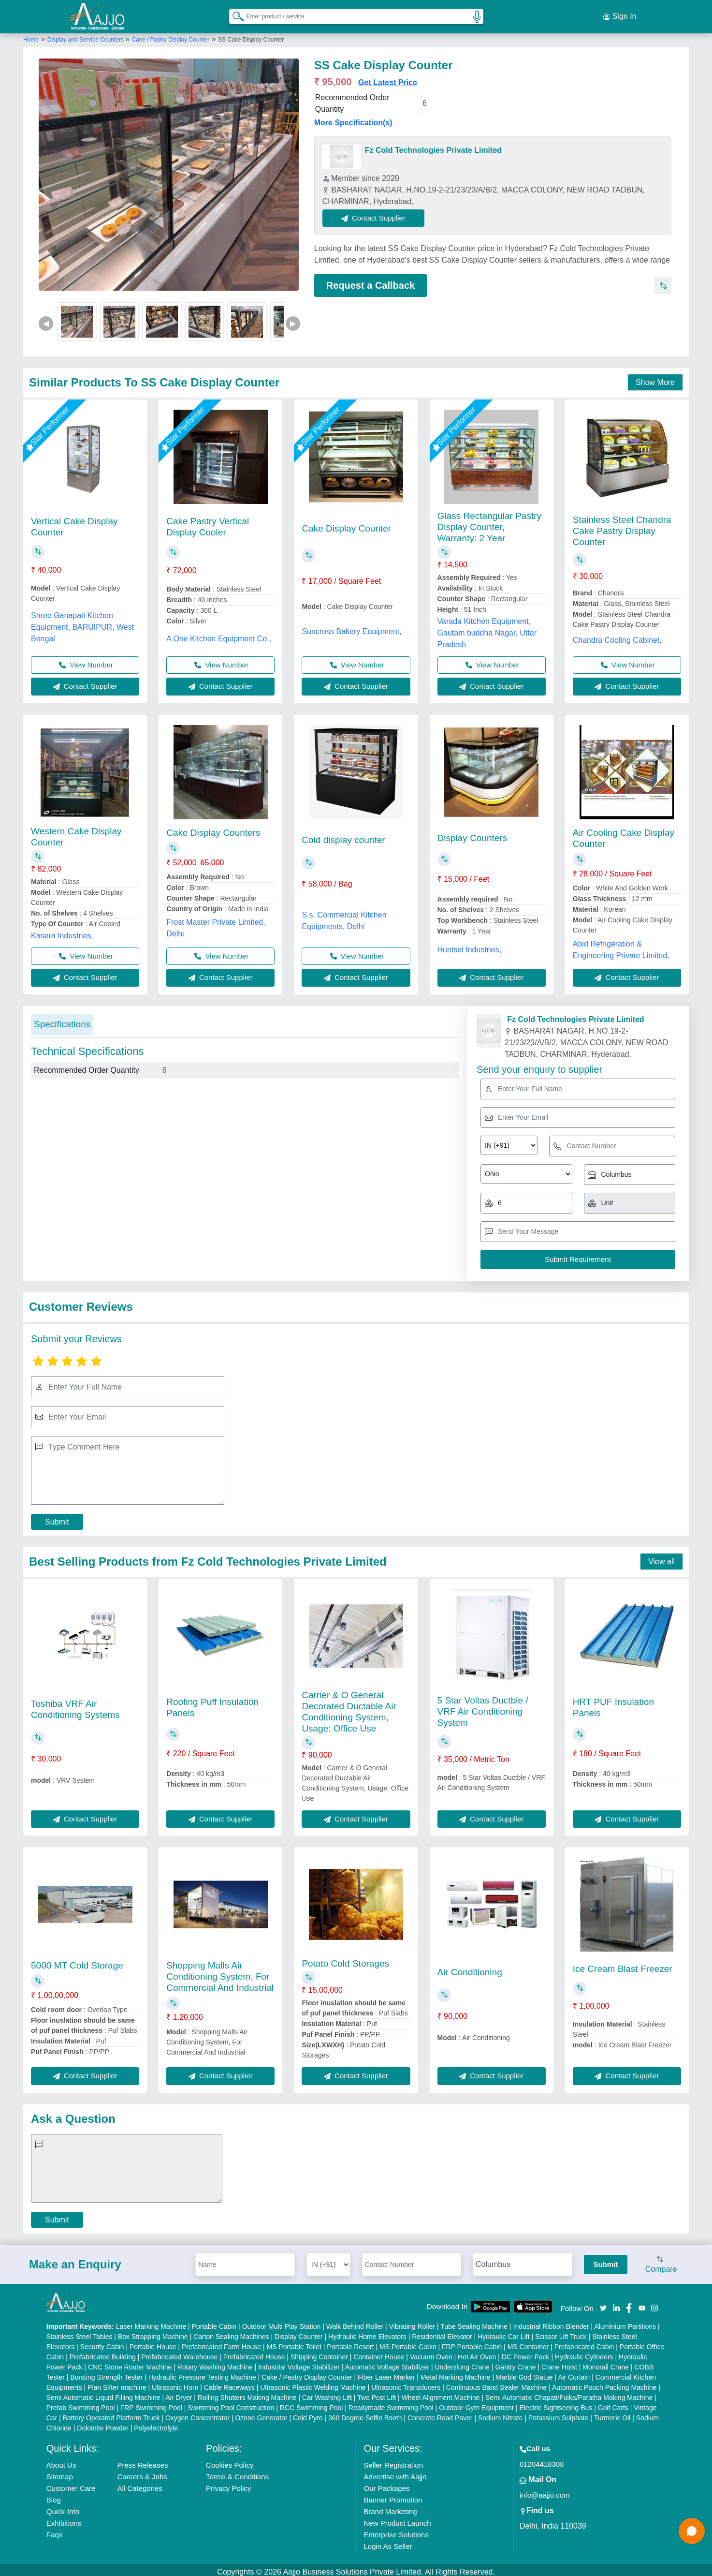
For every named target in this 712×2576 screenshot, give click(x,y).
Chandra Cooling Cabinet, (617, 636)
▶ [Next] (293, 319)
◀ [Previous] (46, 319)
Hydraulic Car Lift (503, 2332)
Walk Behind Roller (355, 2322)
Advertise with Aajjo (394, 2472)
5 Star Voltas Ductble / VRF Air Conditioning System (482, 1707)
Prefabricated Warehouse (179, 2352)
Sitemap (59, 2472)
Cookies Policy (229, 2461)
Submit (57, 1517)
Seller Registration (393, 2461)
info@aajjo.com (545, 2491)
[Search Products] (234, 14)
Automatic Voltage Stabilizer (387, 2363)
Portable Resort (350, 2342)
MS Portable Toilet (294, 2342)
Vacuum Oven (431, 2352)
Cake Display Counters (213, 828)
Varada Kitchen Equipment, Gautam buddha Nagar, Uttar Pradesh (487, 628)
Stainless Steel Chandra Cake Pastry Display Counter (622, 526)
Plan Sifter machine (116, 2383)
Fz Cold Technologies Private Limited (433, 146)
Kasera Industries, (62, 931)
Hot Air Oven (477, 2352)
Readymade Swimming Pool (391, 2403)
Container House (378, 2352)
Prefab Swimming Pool (80, 2403)
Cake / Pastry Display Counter (171, 35)
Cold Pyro (307, 2413)
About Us (61, 2461)
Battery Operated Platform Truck (111, 2413)
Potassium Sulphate (558, 2413)
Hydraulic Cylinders (584, 2352)
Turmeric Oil (612, 2413)
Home (31, 35)
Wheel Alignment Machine (441, 2393)
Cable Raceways (229, 2383)
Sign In (619, 14)
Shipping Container (319, 2352)
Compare (661, 2260)
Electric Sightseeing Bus (555, 2403)
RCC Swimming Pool (311, 2403)
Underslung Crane (462, 2363)
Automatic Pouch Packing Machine (604, 2383)
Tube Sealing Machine (474, 2322)
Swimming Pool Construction (231, 2403)
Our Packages (386, 2484)
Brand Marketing (390, 2507)
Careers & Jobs (142, 2472)
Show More (655, 378)
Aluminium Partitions (625, 2322)
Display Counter (299, 2332)
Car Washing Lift (327, 2393)
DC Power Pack (526, 2352)
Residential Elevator (442, 2332)
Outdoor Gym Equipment (476, 2403)
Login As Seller (387, 2542)
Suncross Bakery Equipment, (351, 627)
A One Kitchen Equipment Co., (218, 634)
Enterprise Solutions (395, 2530)
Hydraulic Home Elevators (367, 2332)
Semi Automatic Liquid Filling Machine (103, 2393)
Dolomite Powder (103, 2424)
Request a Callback (370, 281)
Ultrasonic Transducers (405, 2383)
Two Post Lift (376, 2393)
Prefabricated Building (103, 2352)
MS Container (528, 2342)
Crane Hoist (559, 2363)
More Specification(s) (353, 118)
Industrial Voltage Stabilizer (299, 2363)
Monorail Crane (605, 2363)
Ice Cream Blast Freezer (622, 1964)
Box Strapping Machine (153, 2332)
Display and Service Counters (86, 35)
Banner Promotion (392, 2495)
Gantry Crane (515, 2363)
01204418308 (542, 2460)
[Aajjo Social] (603, 2303)
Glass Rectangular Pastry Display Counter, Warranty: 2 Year (489, 522)
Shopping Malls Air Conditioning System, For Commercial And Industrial (220, 1972)
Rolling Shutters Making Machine (247, 2393)
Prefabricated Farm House (221, 2342)
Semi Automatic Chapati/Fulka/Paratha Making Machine (569, 2393)
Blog (53, 2495)
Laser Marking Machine (151, 2322)
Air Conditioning (469, 1968)
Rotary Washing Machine (215, 2363)
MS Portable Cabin (407, 2342)
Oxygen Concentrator (197, 2413)
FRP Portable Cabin (472, 2342)
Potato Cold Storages (345, 1959)
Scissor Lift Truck (561, 2332)
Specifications (62, 1020)
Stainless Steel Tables (79, 2332)
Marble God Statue (524, 2373)
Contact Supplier (378, 213)
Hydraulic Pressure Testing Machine (202, 2373)
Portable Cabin (214, 2322)
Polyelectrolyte (156, 2424)
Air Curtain (574, 2373)
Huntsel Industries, (469, 946)
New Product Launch (397, 2519)
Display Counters (472, 834)
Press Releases (142, 2461)
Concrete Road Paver (440, 2413)
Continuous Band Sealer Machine (496, 2383)
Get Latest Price (387, 78)
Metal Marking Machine (456, 2373)
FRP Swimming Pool (151, 2403)
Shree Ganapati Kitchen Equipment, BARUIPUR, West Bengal (82, 622)
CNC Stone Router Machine (130, 2363)
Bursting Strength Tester (106, 2373)
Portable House (153, 2342)
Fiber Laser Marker (386, 2373)
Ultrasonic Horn (175, 2383)
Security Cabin (102, 2342)
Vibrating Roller (412, 2322)
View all (661, 1557)
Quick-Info (62, 2507)
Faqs (54, 2530)
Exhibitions (64, 2519)
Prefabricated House (254, 2352)
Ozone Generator (261, 2413)
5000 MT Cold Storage (77, 1961)
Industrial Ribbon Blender (551, 2322)
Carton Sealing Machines (231, 2332)
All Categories (139, 2484)
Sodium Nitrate (500, 2413)
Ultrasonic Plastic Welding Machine (312, 2383)
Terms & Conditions (237, 2472)
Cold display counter (343, 835)
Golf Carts (613, 2403)
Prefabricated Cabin (584, 2342)
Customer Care (71, 2484)
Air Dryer (178, 2393)
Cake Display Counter (346, 524)
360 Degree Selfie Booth (365, 2413)
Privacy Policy (228, 2484)
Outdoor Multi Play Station (281, 2322)
